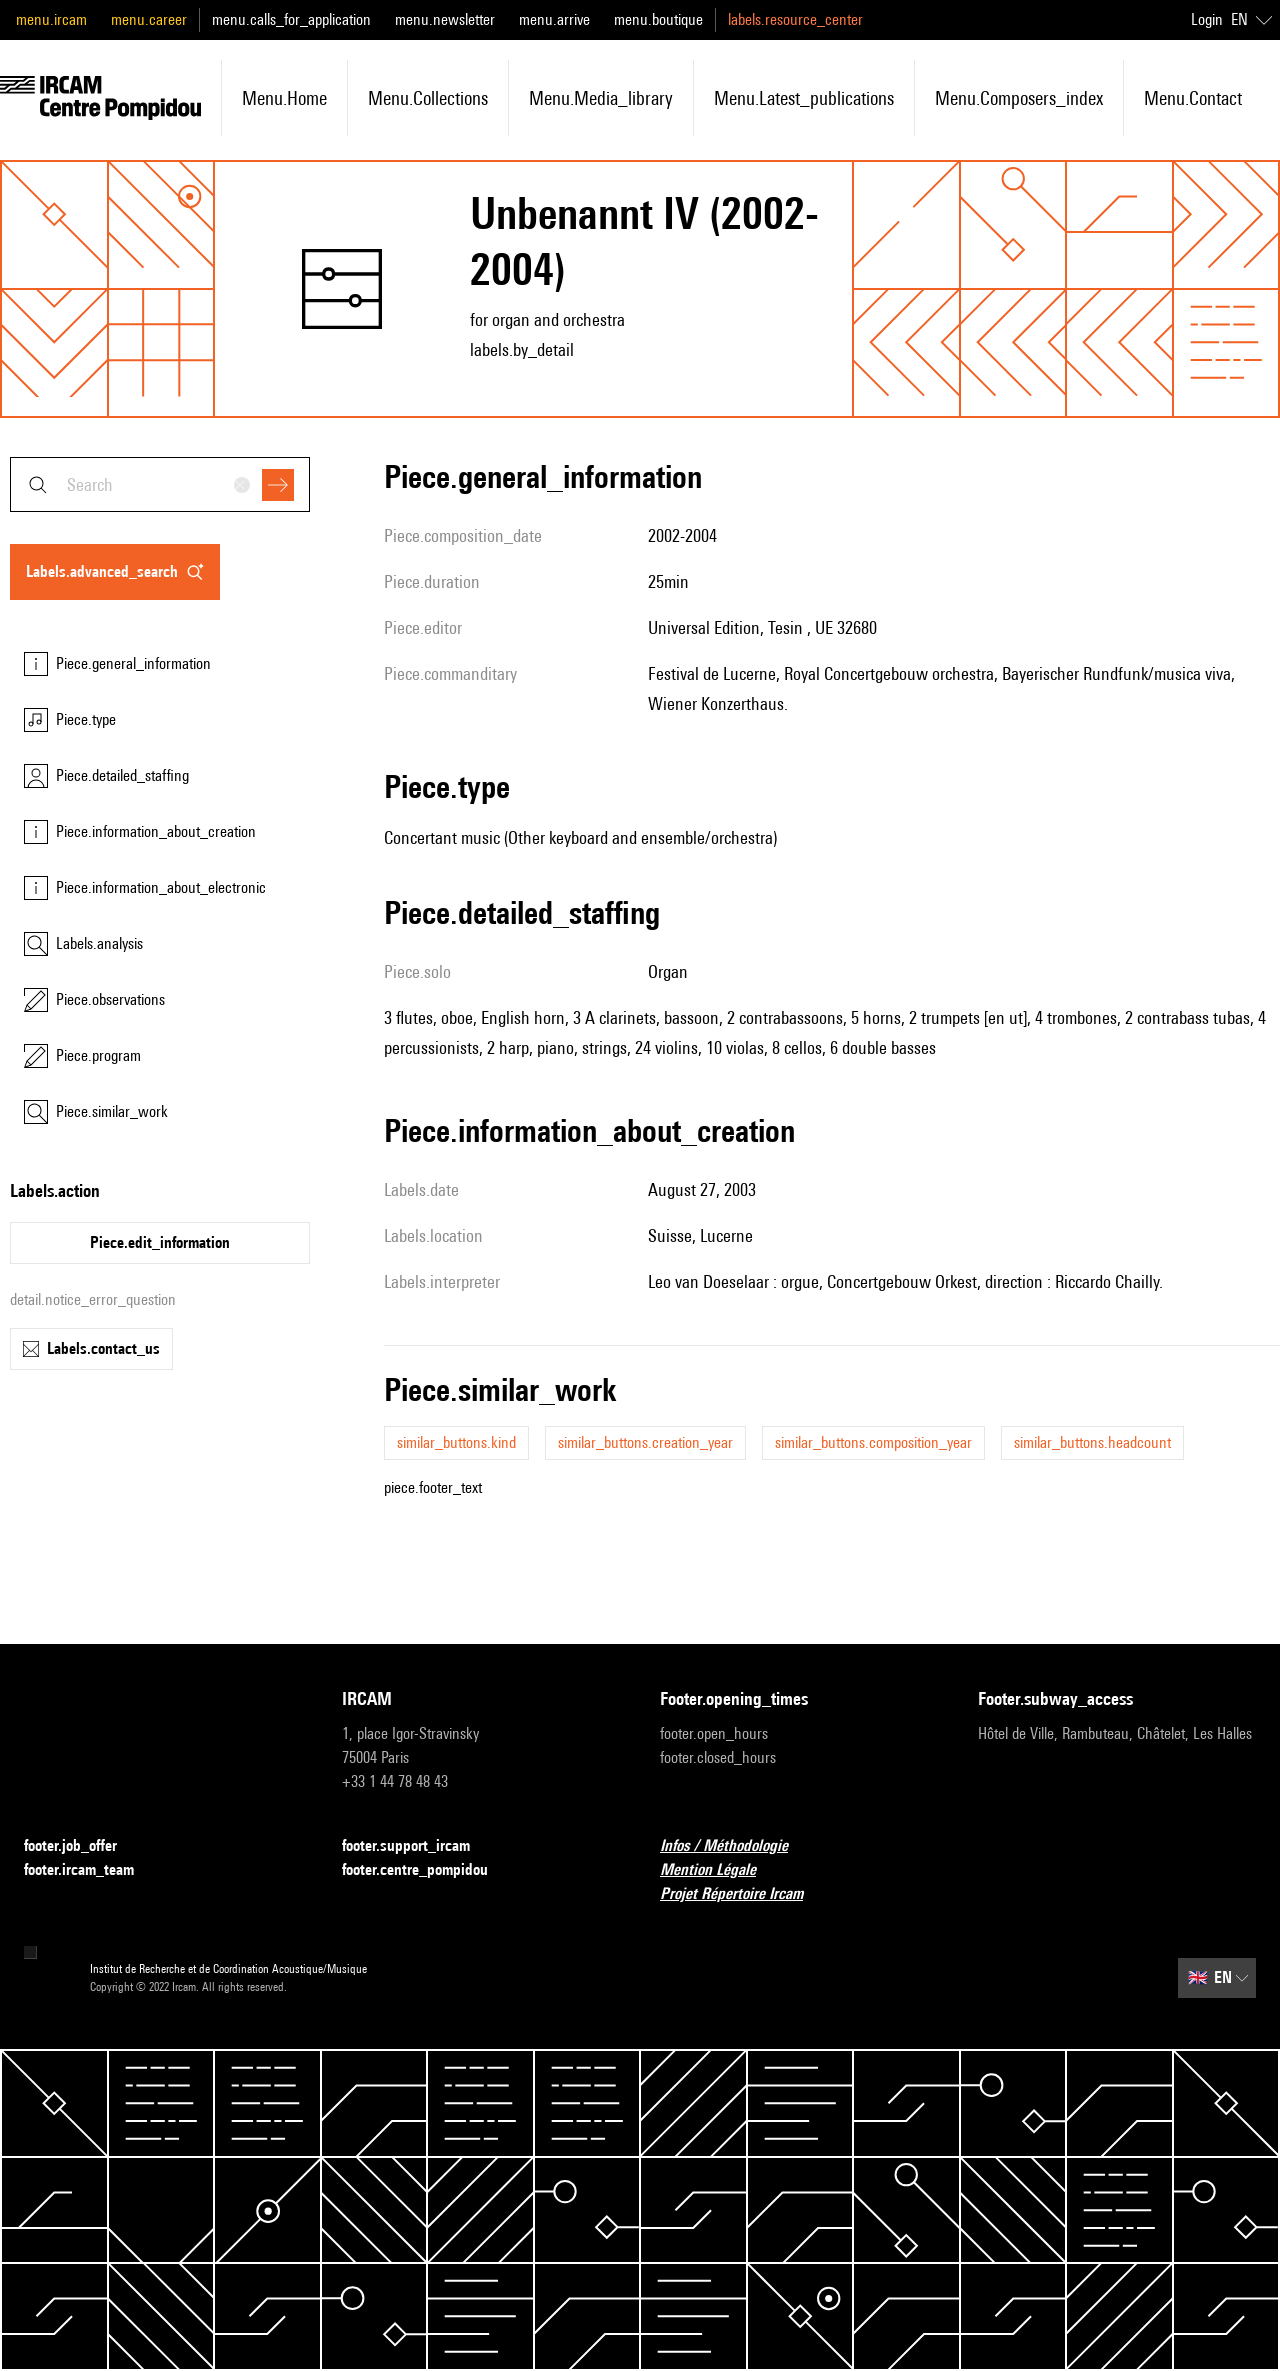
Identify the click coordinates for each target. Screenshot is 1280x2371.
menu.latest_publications (804, 98)
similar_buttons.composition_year (873, 1442)
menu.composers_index (1019, 98)
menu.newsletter (445, 19)
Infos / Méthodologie (736, 1846)
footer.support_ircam (418, 1846)
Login (1207, 19)
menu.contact (1193, 98)
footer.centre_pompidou (427, 1870)
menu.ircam (51, 19)
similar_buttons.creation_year (645, 1442)
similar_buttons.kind (456, 1442)
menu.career (149, 19)
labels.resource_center (795, 19)
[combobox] (160, 484)
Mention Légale (720, 1870)
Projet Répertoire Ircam (743, 1894)
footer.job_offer (82, 1846)
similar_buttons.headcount (1092, 1442)
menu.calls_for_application (291, 19)
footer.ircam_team (91, 1870)
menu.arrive (554, 19)
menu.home (284, 98)
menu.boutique (658, 19)
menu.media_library (601, 98)
